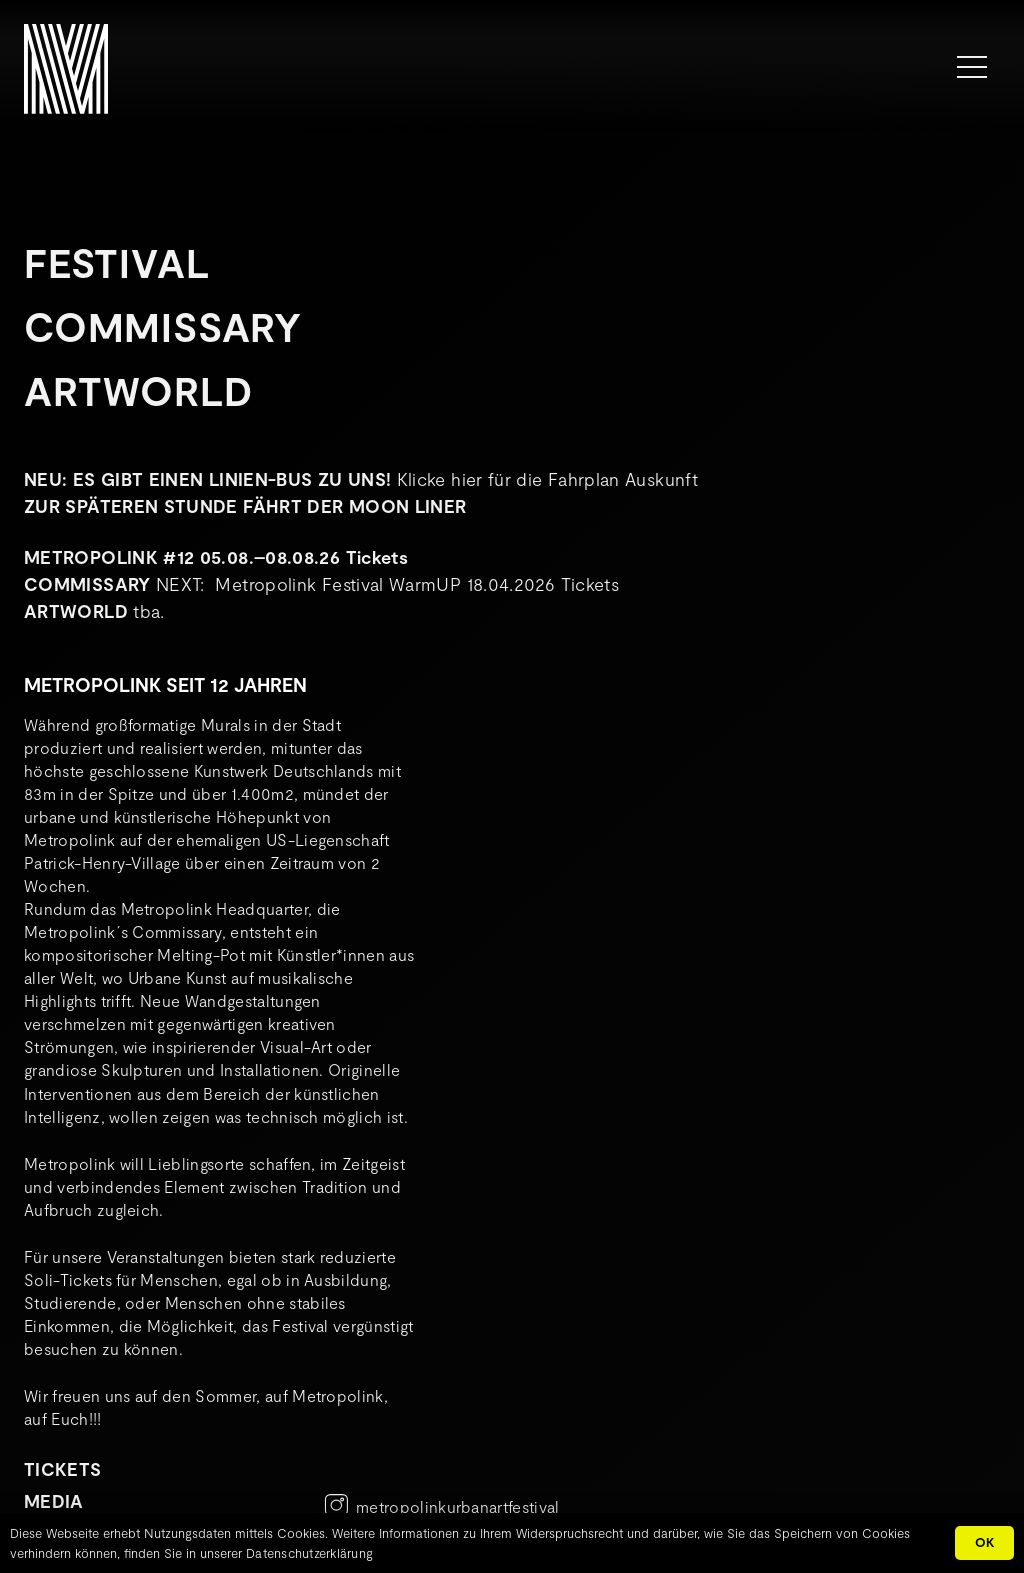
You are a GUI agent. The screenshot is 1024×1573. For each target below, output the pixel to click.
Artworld (138, 390)
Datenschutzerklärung (309, 1553)
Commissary (163, 326)
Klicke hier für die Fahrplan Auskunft (547, 479)
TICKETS (63, 1469)
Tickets (377, 557)
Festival (116, 262)
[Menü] (972, 67)
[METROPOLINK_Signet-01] (66, 69)
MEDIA (54, 1501)
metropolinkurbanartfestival (458, 1506)
